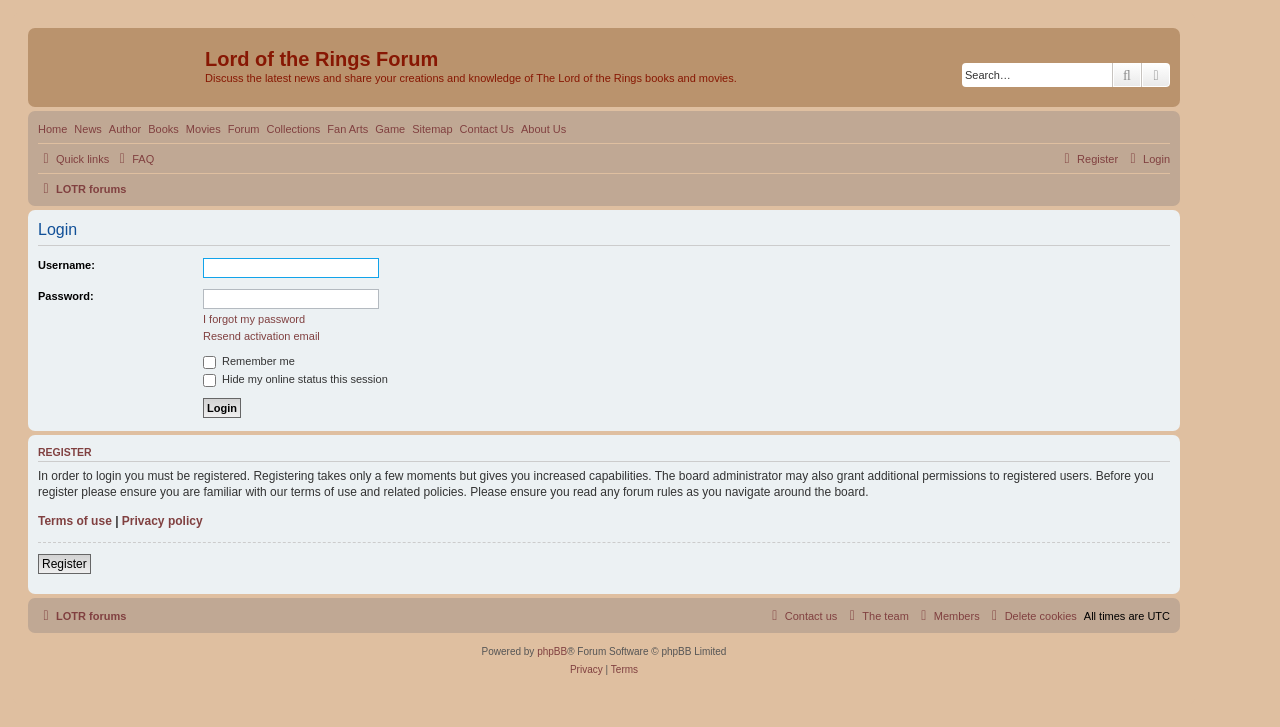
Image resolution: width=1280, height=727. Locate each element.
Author (125, 129)
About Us (543, 129)
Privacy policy (162, 521)
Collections (293, 129)
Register (64, 564)
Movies (203, 129)
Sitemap (432, 129)
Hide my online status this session (295, 379)
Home (52, 129)
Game (390, 129)
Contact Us (487, 129)
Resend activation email (261, 336)
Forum (244, 129)
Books (163, 129)
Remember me (249, 361)
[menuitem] (134, 159)
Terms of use (75, 521)
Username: (66, 265)
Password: (66, 296)
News (88, 129)
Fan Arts (347, 129)
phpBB (552, 651)
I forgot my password (254, 319)
